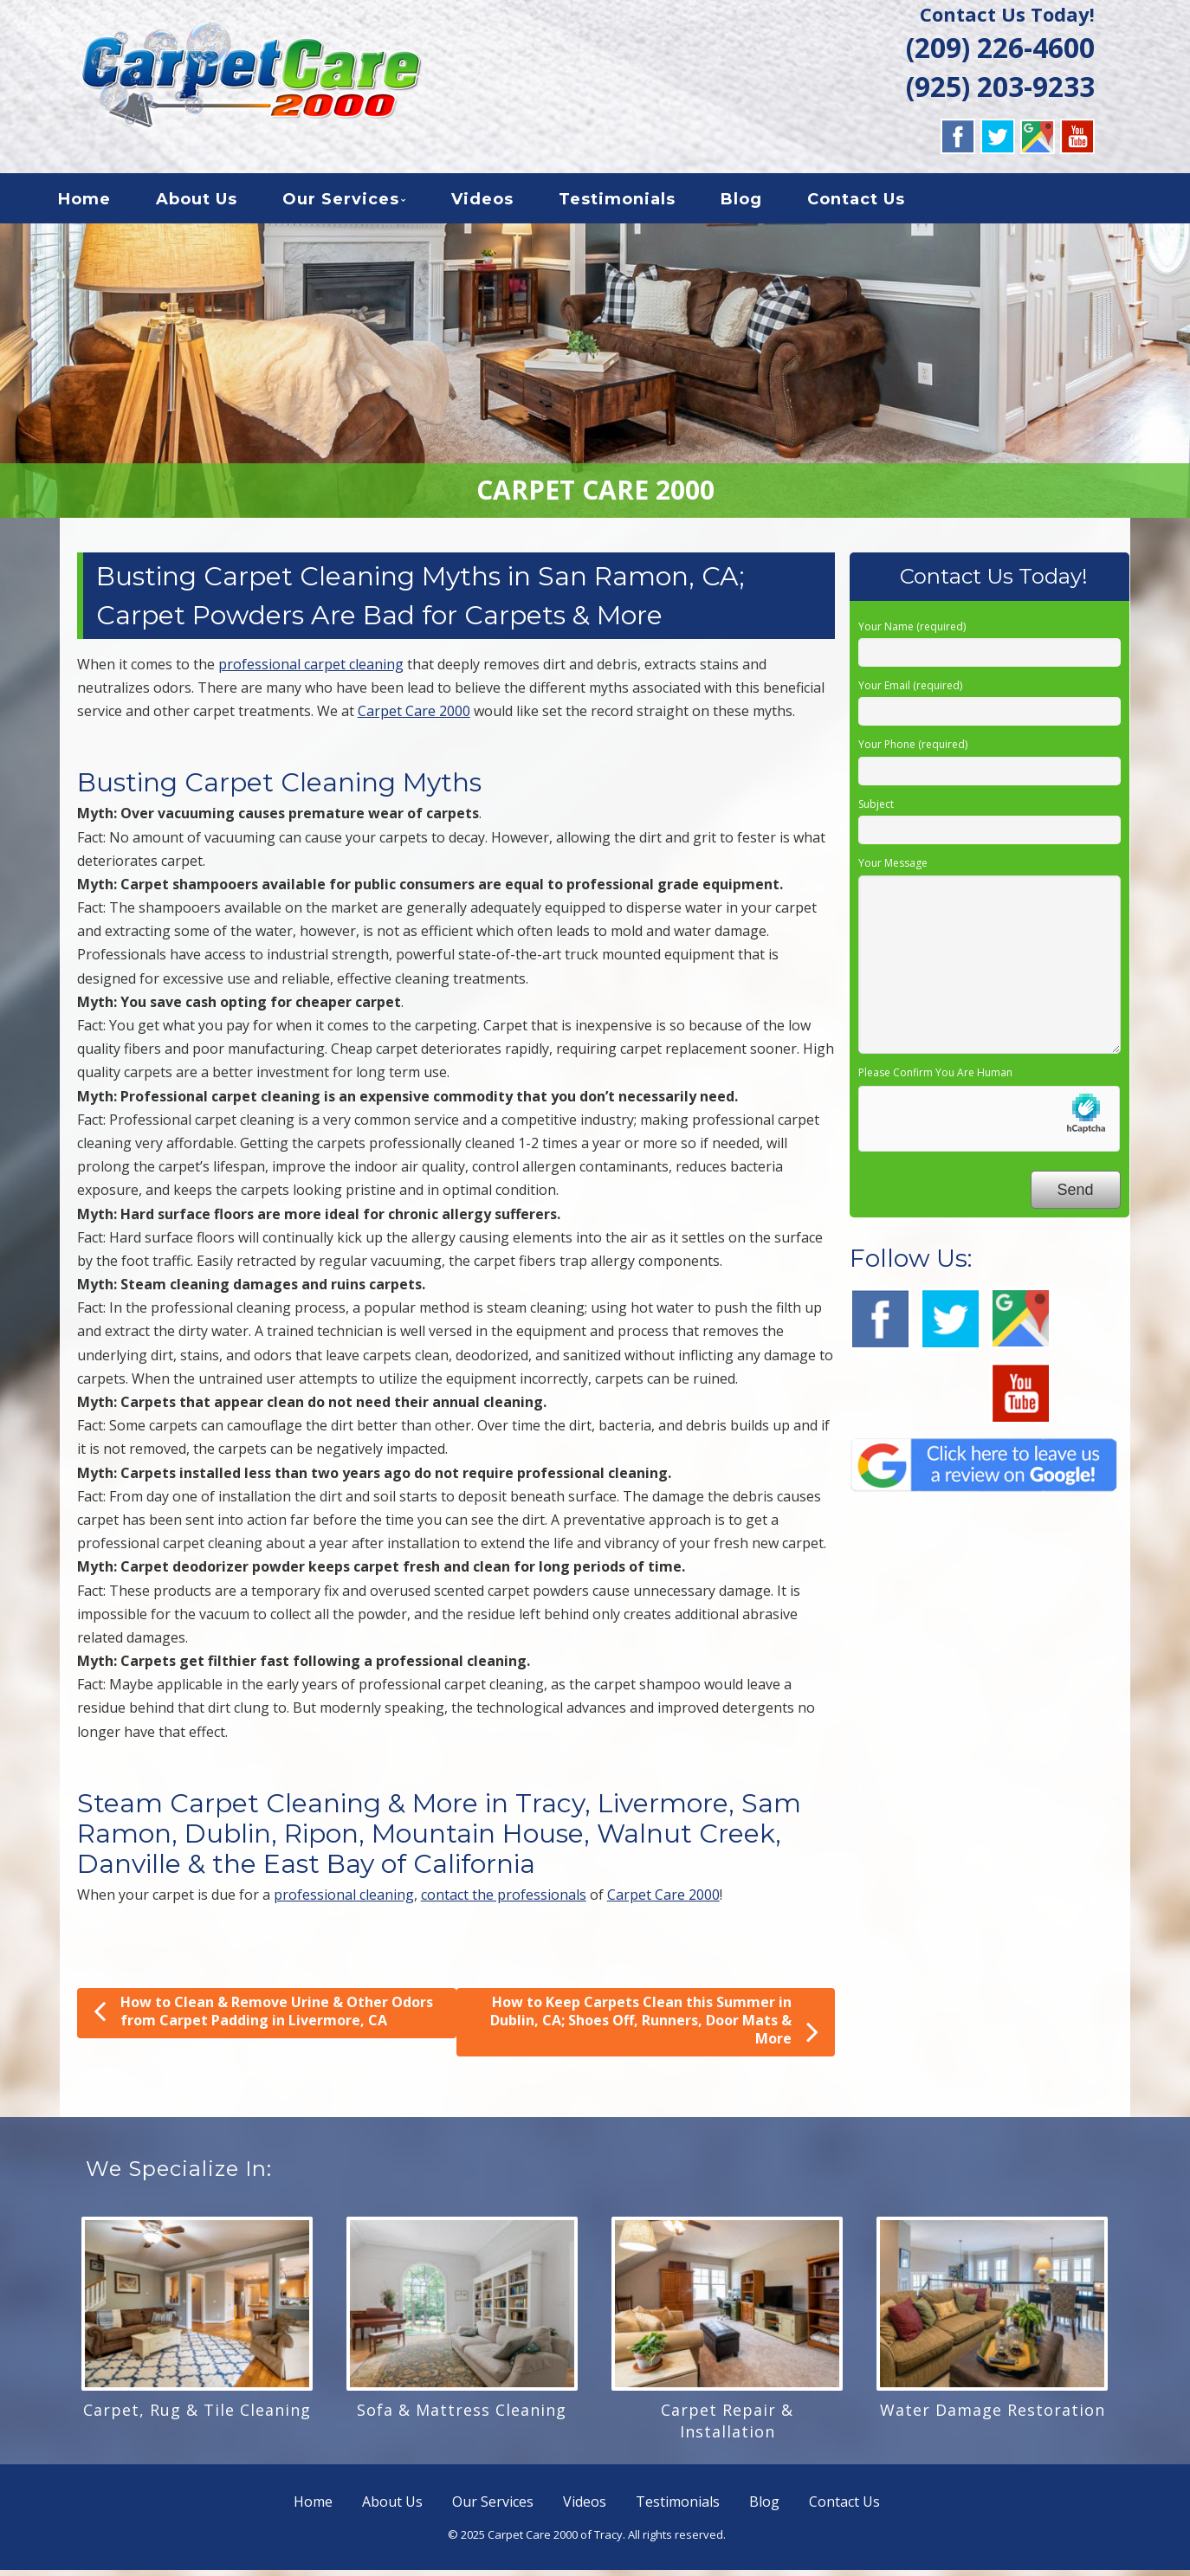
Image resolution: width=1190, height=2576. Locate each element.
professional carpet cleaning (311, 670)
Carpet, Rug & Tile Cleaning (197, 2415)
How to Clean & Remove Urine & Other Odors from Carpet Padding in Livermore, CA (263, 2017)
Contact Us (877, 202)
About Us (217, 202)
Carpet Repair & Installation (727, 2426)
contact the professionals (503, 1900)
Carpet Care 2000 (414, 716)
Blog (762, 202)
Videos (503, 202)
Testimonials (637, 202)
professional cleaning (344, 1900)
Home (105, 202)
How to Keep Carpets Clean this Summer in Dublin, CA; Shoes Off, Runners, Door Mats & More (654, 2026)
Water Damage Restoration (992, 2415)
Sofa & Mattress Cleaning (461, 2415)
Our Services (361, 202)
